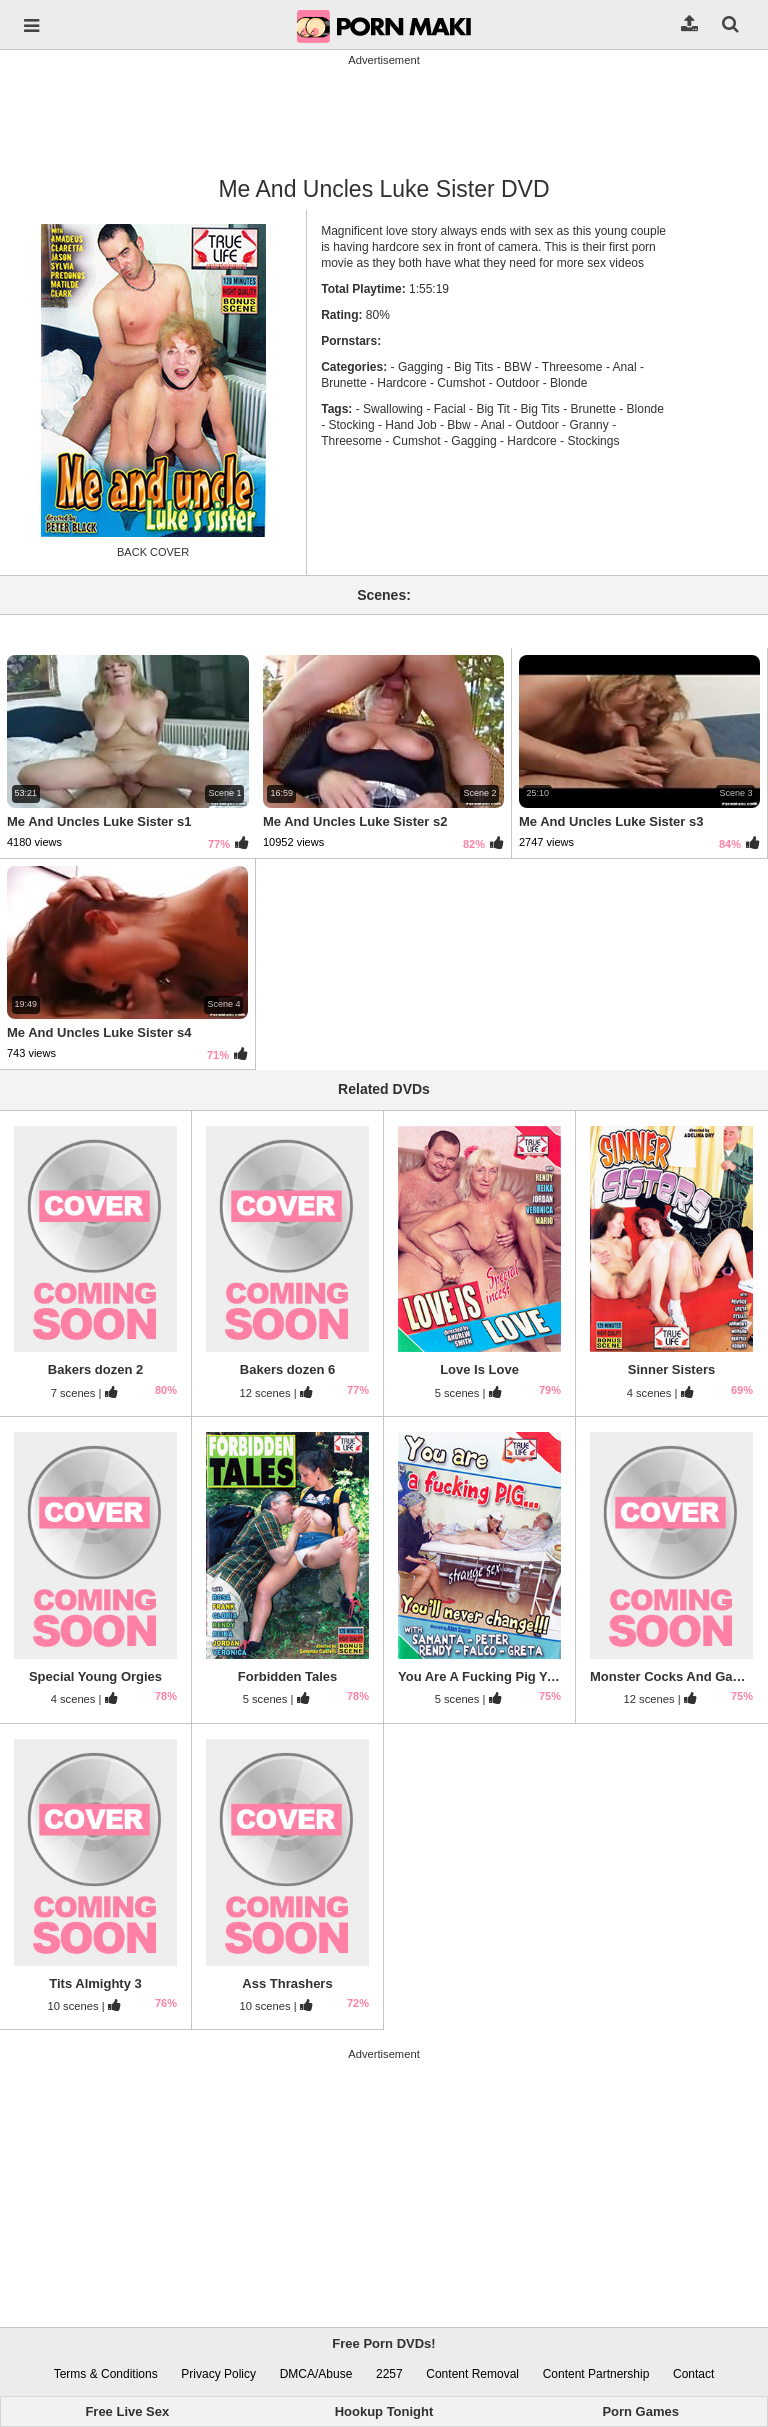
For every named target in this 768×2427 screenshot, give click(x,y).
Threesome (572, 367)
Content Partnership (596, 2374)
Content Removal (472, 2374)
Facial (450, 409)
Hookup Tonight (384, 2411)
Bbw (458, 425)
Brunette (593, 409)
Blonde (568, 383)
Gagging (420, 367)
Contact (693, 2374)
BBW (517, 367)
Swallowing (393, 409)
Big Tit (492, 409)
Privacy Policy (218, 2374)
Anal (625, 367)
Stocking (352, 425)
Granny (588, 425)
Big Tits (473, 367)
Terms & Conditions (106, 2374)
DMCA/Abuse (316, 2374)
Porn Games (640, 2411)
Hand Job (410, 425)
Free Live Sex (127, 2411)
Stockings (593, 441)
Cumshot (461, 383)
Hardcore (401, 383)
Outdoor (517, 383)
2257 (389, 2374)
